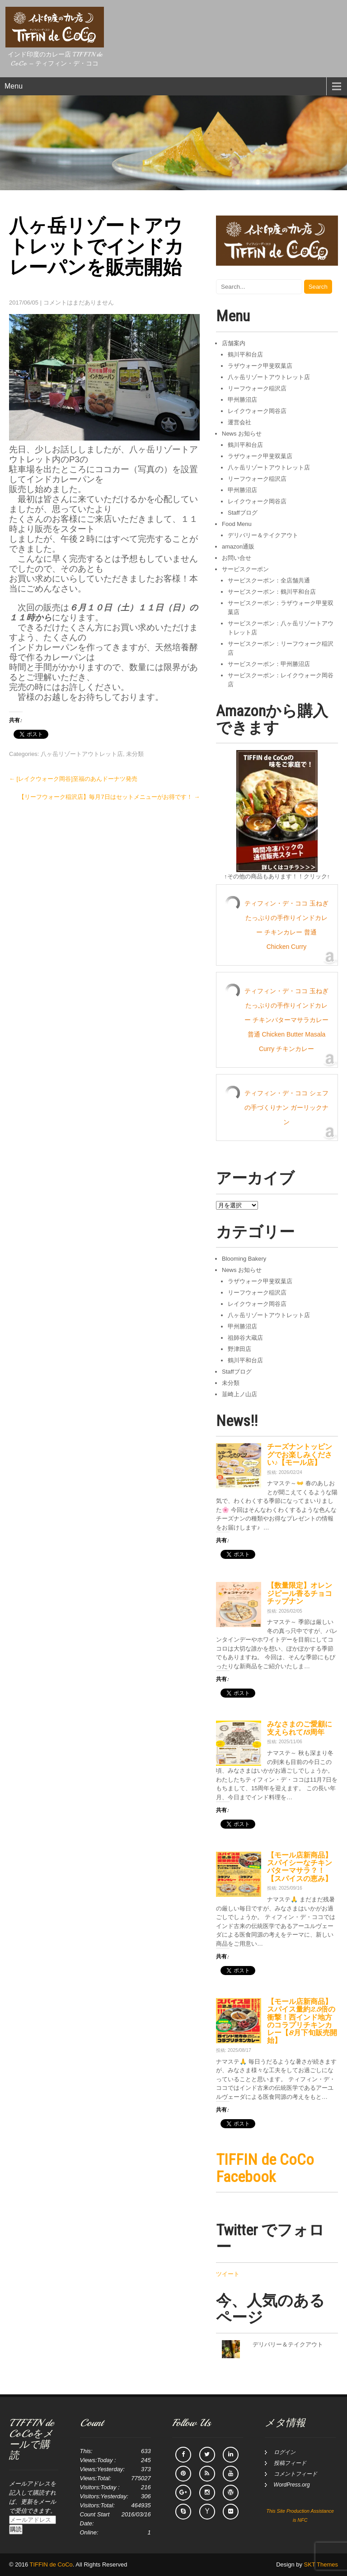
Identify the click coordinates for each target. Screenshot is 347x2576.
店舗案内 (233, 343)
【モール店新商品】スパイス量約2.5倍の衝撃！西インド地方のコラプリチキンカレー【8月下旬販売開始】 (302, 2021)
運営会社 (239, 422)
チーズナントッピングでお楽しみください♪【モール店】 (299, 1454)
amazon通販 (238, 546)
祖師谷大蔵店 (245, 1337)
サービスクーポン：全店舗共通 (269, 580)
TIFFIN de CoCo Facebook (265, 2167)
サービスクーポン (245, 569)
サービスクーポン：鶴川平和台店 (272, 591)
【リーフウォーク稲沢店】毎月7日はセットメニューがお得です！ (109, 796)
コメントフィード (295, 2474)
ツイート (227, 2274)
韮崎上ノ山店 (239, 1394)
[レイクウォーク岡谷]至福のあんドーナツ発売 (73, 778)
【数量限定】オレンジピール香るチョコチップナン (299, 1593)
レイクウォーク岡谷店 (257, 411)
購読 (16, 2529)
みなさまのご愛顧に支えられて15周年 (299, 1728)
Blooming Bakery (244, 1258)
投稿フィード (290, 2463)
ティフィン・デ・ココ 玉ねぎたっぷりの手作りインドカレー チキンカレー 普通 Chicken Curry (286, 925)
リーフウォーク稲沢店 (257, 388)
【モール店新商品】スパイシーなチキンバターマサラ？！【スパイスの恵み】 (299, 1867)
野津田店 (239, 1349)
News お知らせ (242, 433)
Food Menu (237, 524)
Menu (14, 86)
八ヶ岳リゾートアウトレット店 (82, 754)
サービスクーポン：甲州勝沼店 (269, 664)
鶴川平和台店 (245, 354)
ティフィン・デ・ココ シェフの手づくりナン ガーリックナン (286, 1107)
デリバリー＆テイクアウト (263, 535)
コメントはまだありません (78, 302)
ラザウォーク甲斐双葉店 (260, 365)
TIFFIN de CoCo (51, 2564)
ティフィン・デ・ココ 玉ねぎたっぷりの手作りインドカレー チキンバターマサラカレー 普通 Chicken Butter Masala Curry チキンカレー (286, 1019)
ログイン (284, 2452)
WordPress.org (292, 2485)
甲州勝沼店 (242, 399)
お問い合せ (236, 557)
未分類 (135, 754)
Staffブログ (243, 512)
